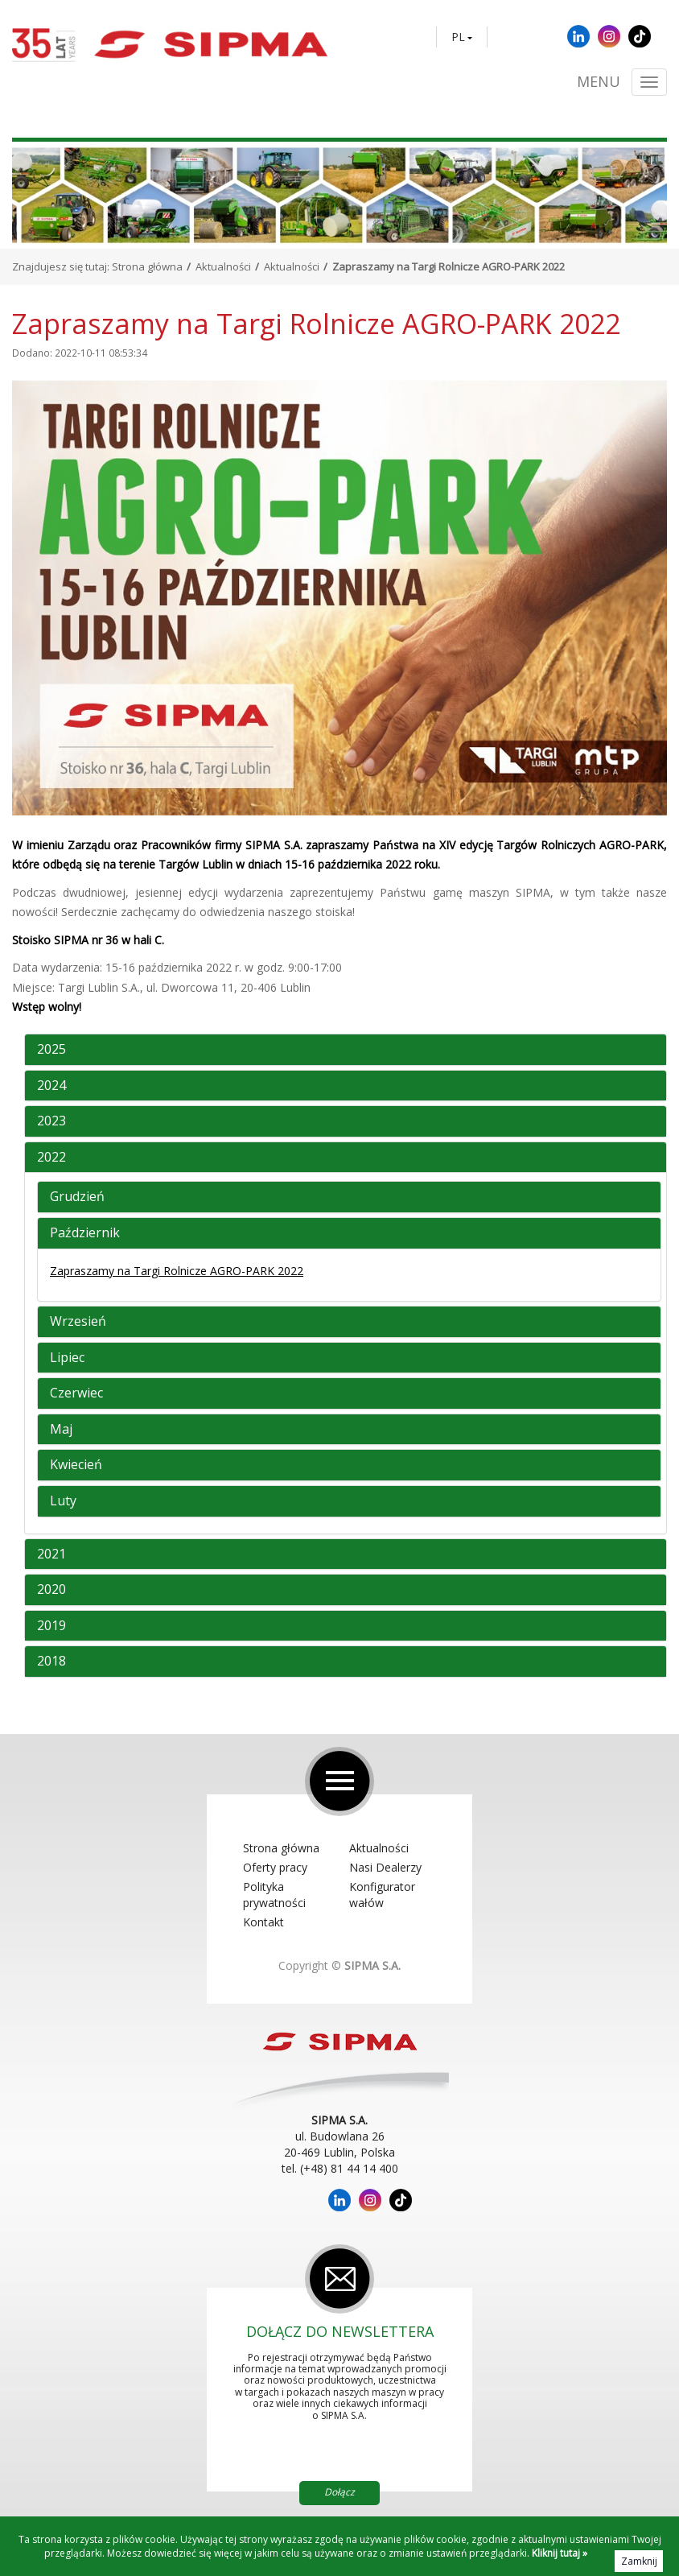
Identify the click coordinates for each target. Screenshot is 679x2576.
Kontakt (263, 1922)
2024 (51, 1086)
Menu (598, 82)
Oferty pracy (275, 1867)
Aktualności (223, 266)
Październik (85, 1233)
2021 (51, 1554)
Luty (63, 1501)
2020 (51, 1590)
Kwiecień (76, 1465)
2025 (51, 1049)
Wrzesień (78, 1322)
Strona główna (147, 266)
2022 (51, 1157)
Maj (61, 1429)
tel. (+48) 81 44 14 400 (340, 2168)
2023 (51, 1121)
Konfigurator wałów (382, 1894)
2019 (51, 1626)
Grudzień (77, 1197)
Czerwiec (76, 1393)
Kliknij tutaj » (559, 2553)
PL (458, 37)
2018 (51, 1661)
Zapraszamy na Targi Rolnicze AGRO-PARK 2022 (176, 1270)
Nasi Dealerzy (385, 1867)
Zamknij (639, 2561)
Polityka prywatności (274, 1894)
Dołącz (339, 2492)
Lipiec (67, 1358)
